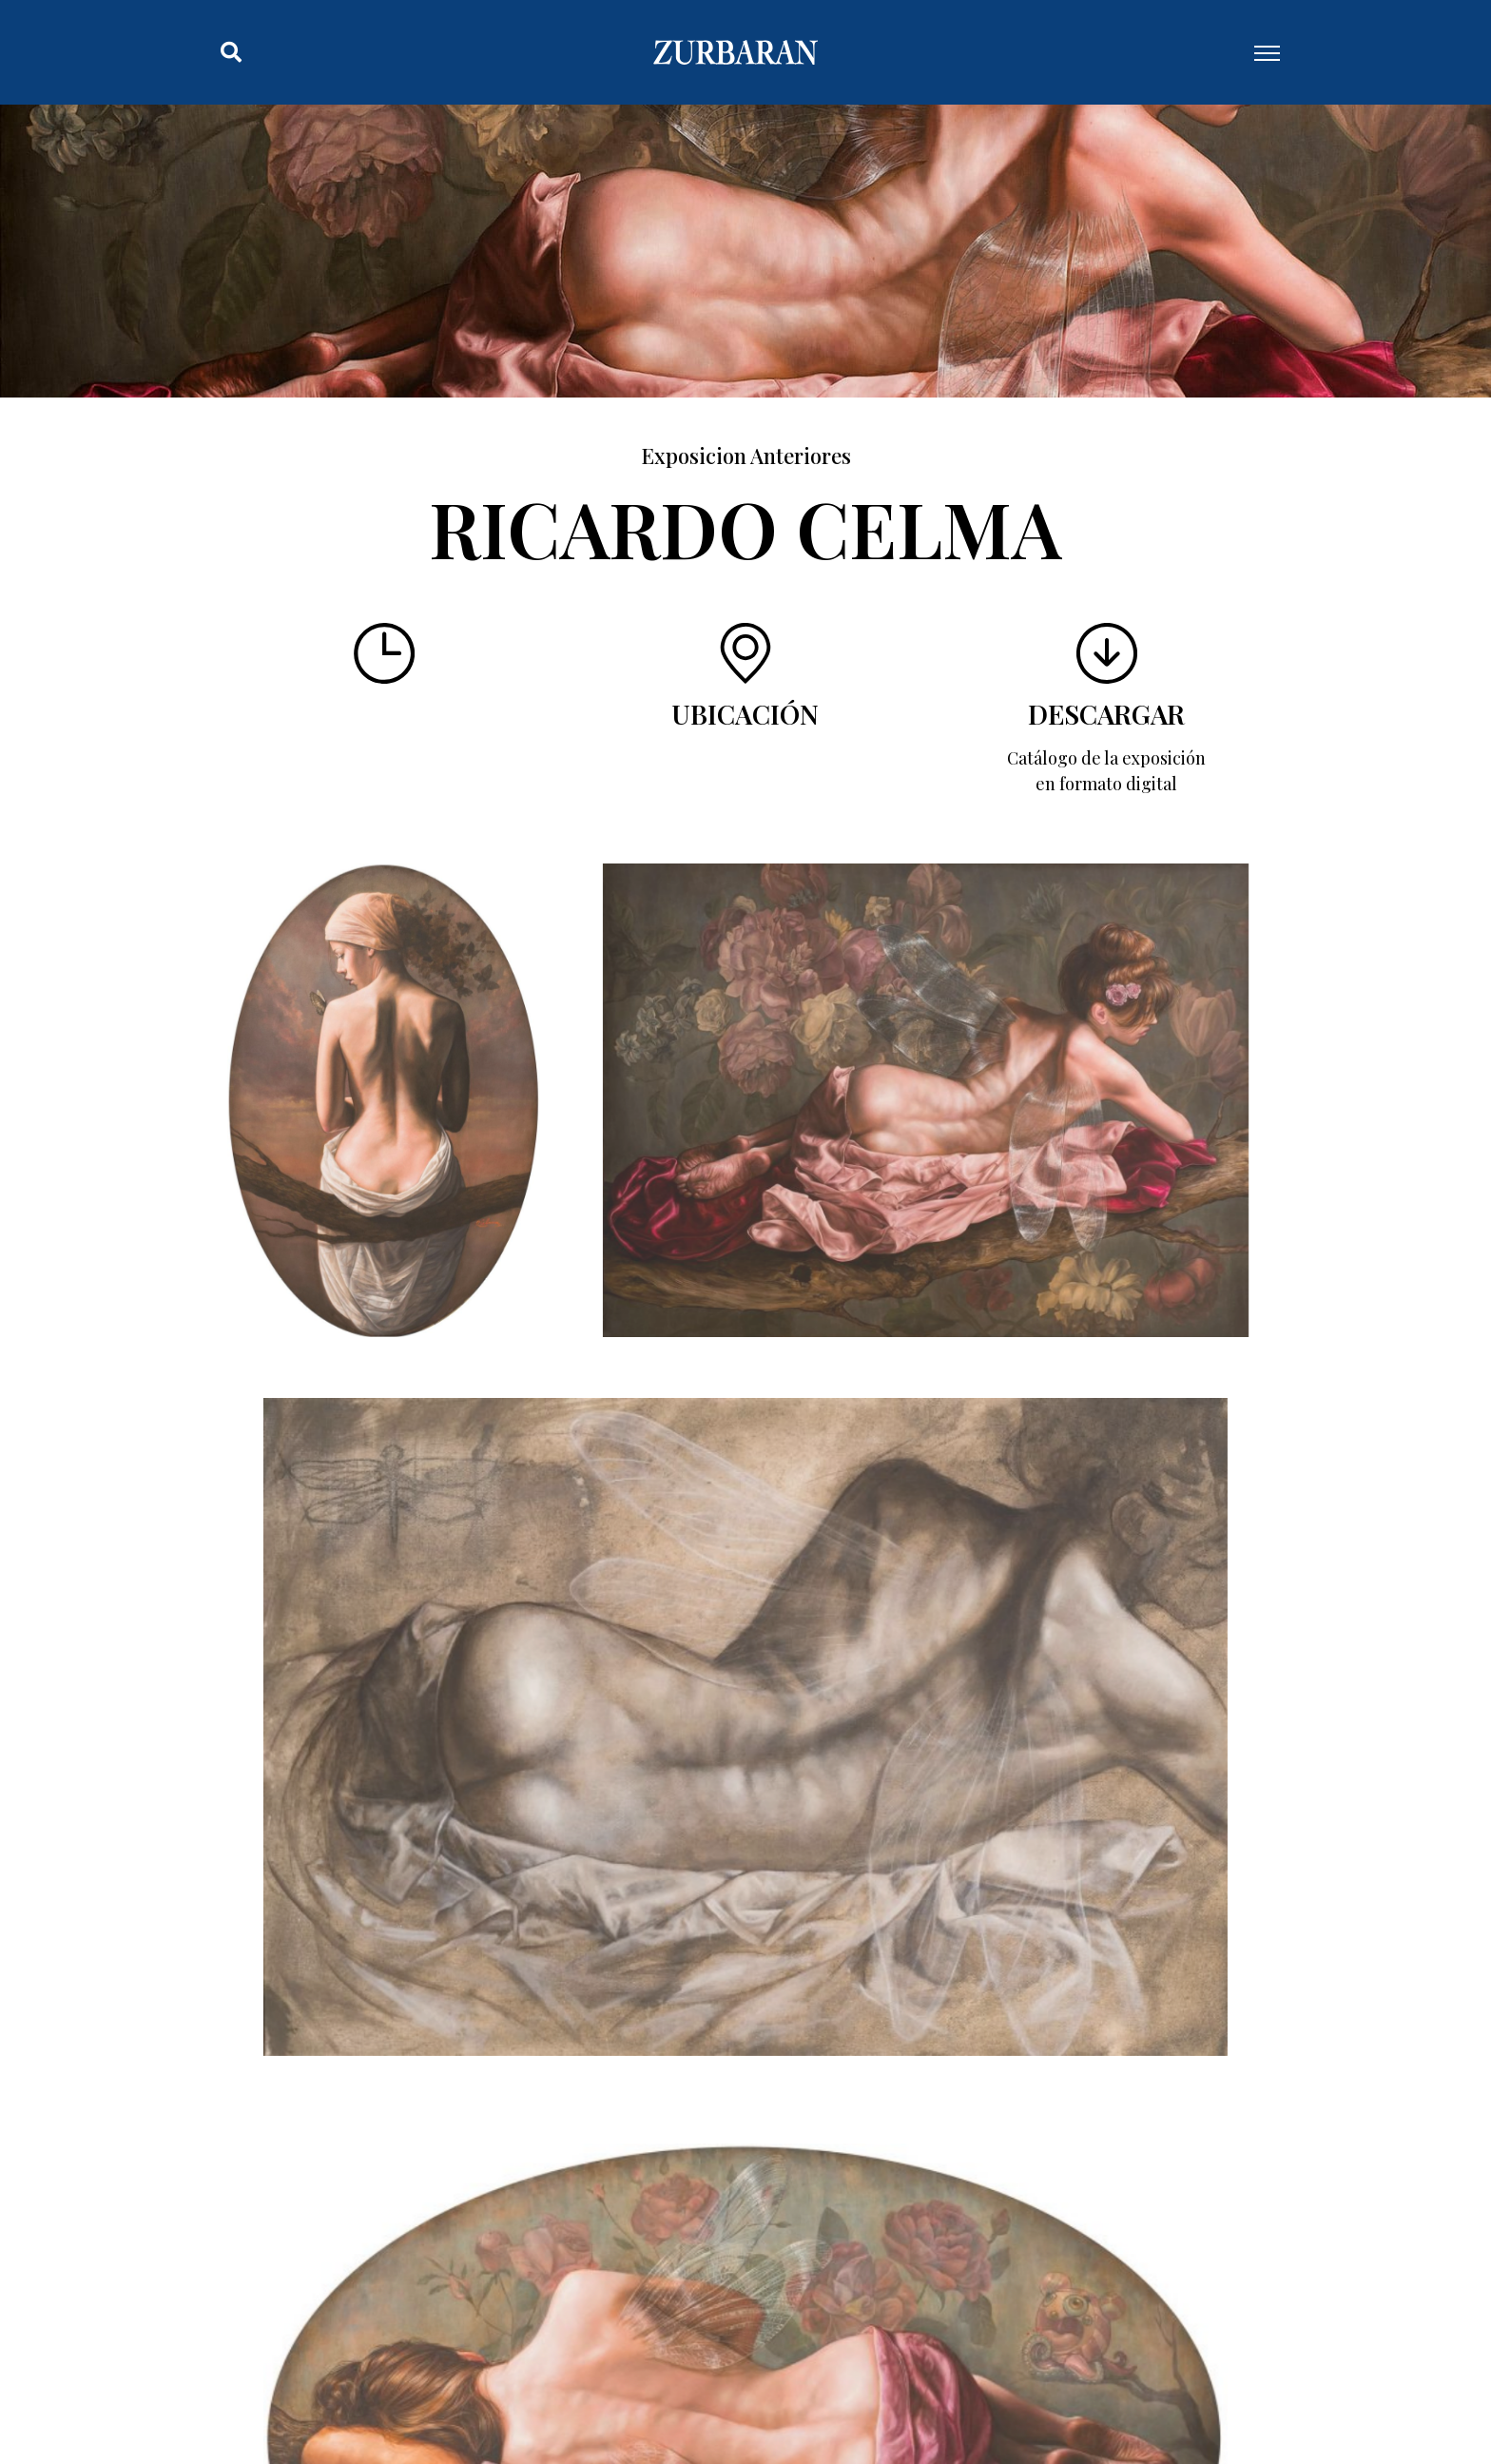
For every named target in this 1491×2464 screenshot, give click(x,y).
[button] (231, 52)
